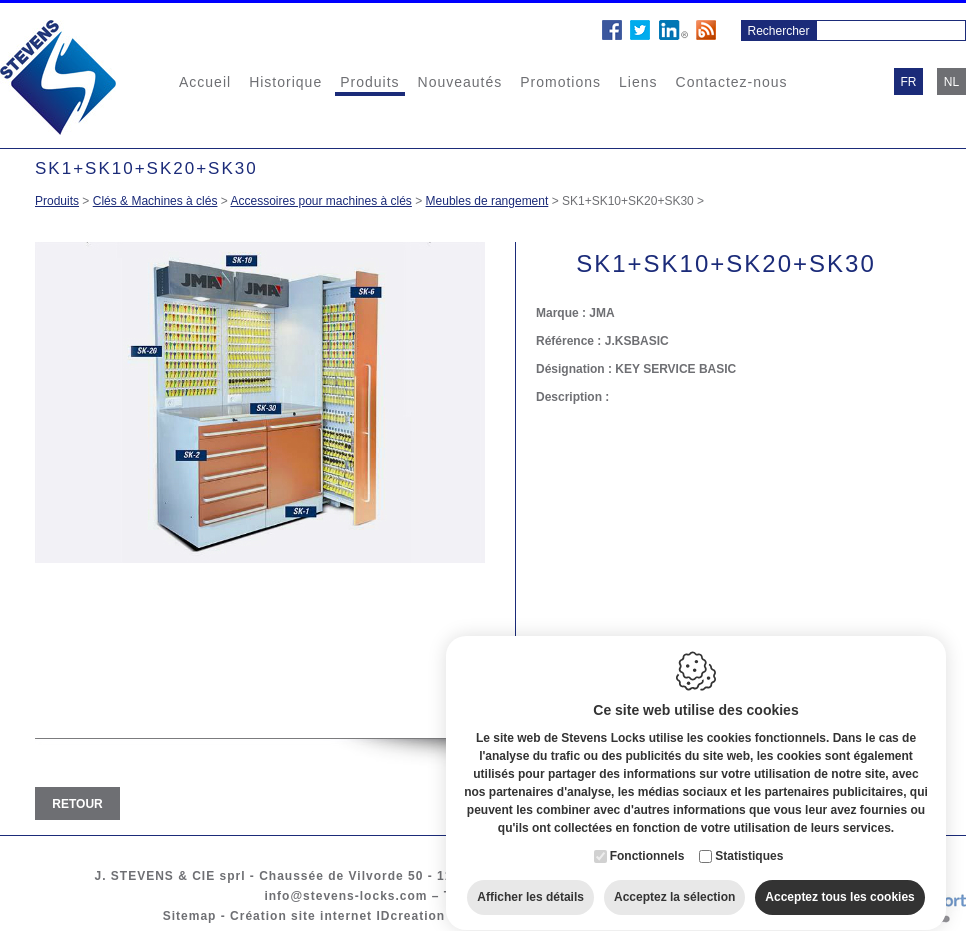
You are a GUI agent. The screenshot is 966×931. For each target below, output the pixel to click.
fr (909, 82)
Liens (638, 82)
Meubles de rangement (487, 201)
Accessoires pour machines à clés (320, 201)
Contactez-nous (732, 82)
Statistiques (749, 837)
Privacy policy (646, 916)
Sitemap (190, 916)
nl (951, 82)
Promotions (560, 82)
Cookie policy (539, 916)
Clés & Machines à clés (155, 201)
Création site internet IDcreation (337, 916)
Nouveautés (460, 82)
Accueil (205, 82)
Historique (285, 82)
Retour (77, 804)
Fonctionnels (647, 837)
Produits (369, 82)
